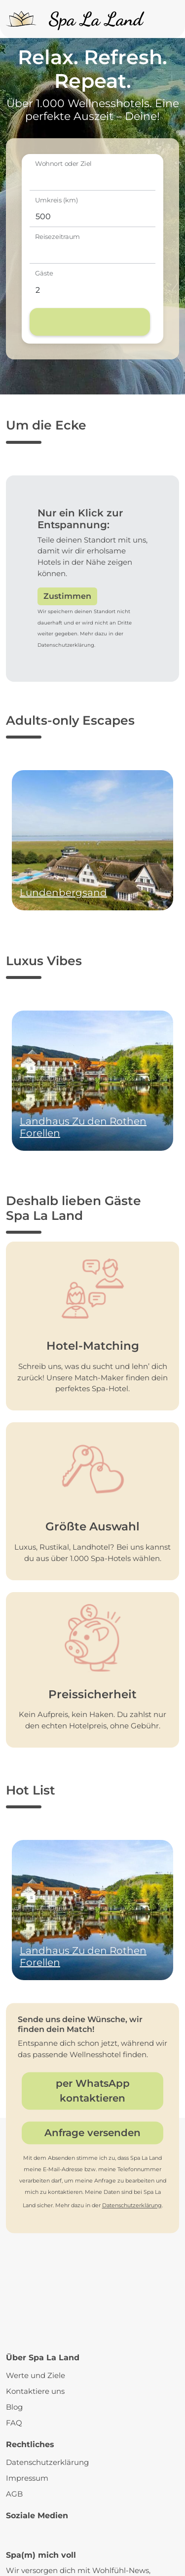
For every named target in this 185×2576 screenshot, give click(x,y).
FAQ (14, 2422)
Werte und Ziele (35, 2375)
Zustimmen (67, 596)
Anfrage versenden (92, 2133)
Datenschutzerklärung (132, 2205)
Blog (14, 2407)
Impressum (27, 2478)
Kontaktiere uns (35, 2391)
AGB (14, 2493)
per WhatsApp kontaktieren (93, 2091)
